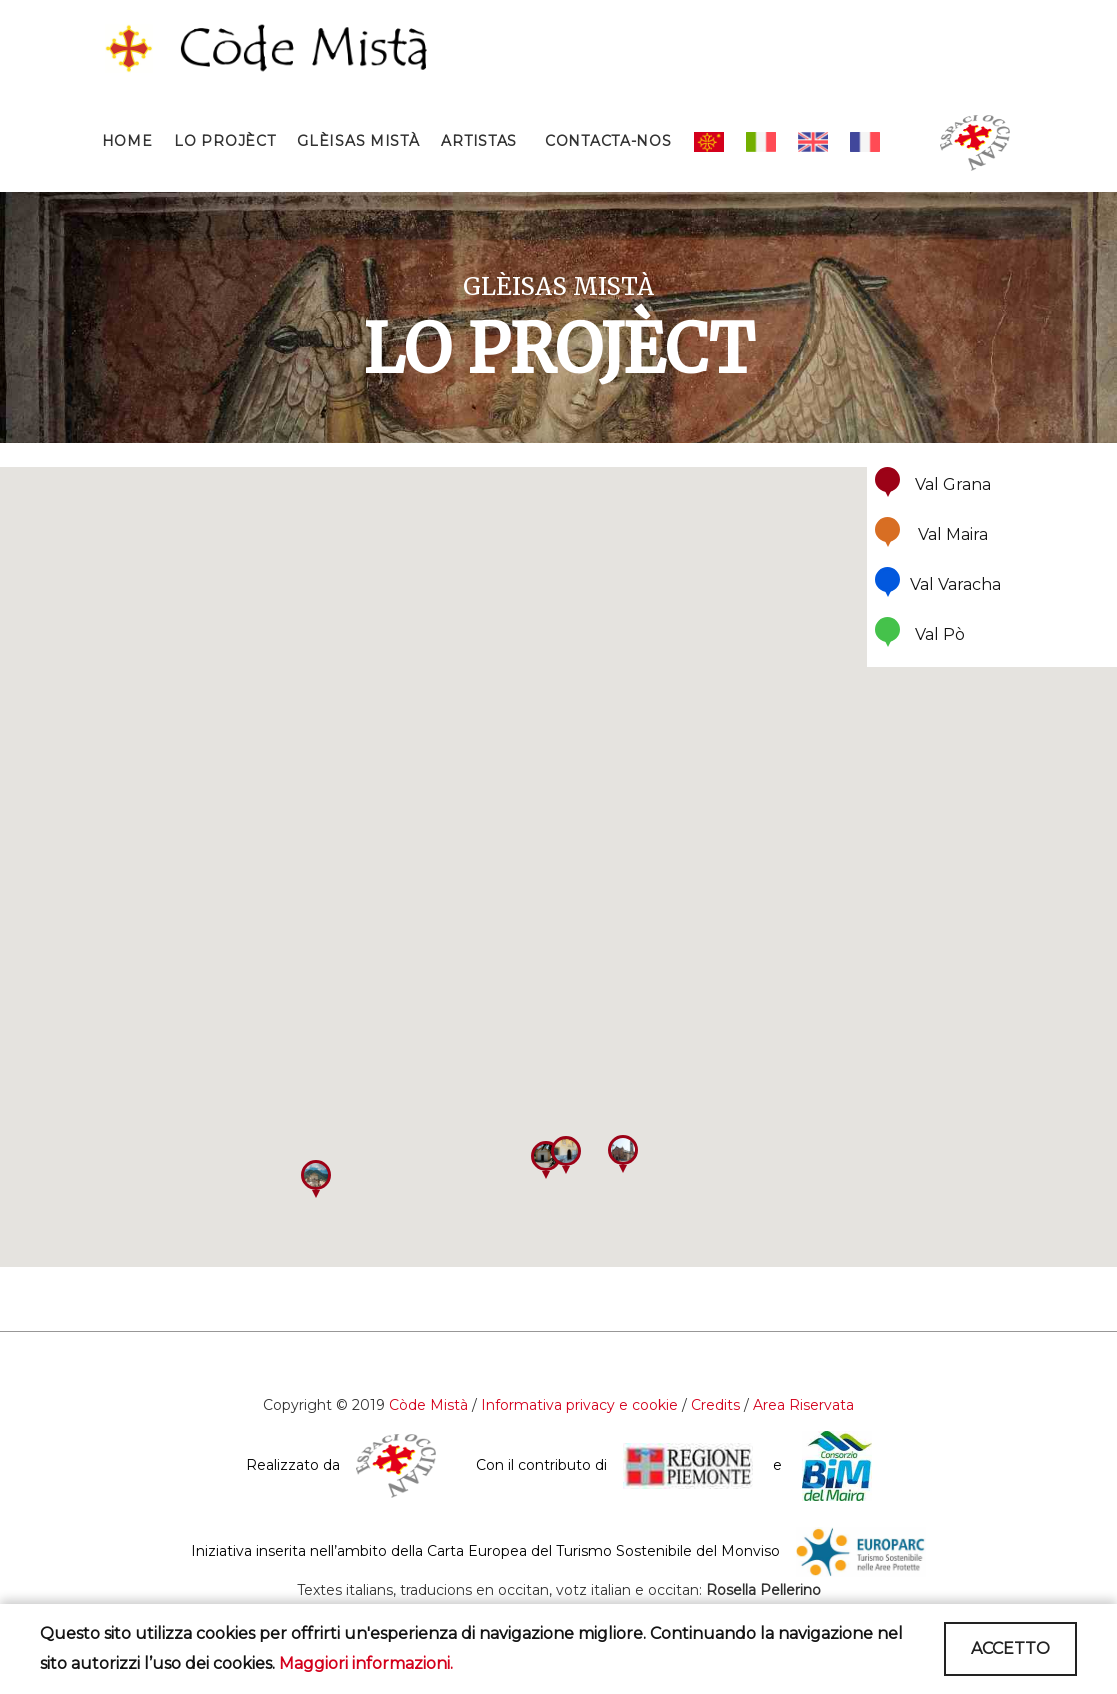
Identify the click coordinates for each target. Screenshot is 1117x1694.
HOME (127, 141)
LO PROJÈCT (224, 141)
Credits (717, 1405)
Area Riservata (803, 1405)
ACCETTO (1010, 1648)
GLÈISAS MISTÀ (358, 141)
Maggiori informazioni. (366, 1663)
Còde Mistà (428, 1405)
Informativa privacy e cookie (579, 1405)
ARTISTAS (479, 141)
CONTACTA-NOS (608, 141)
